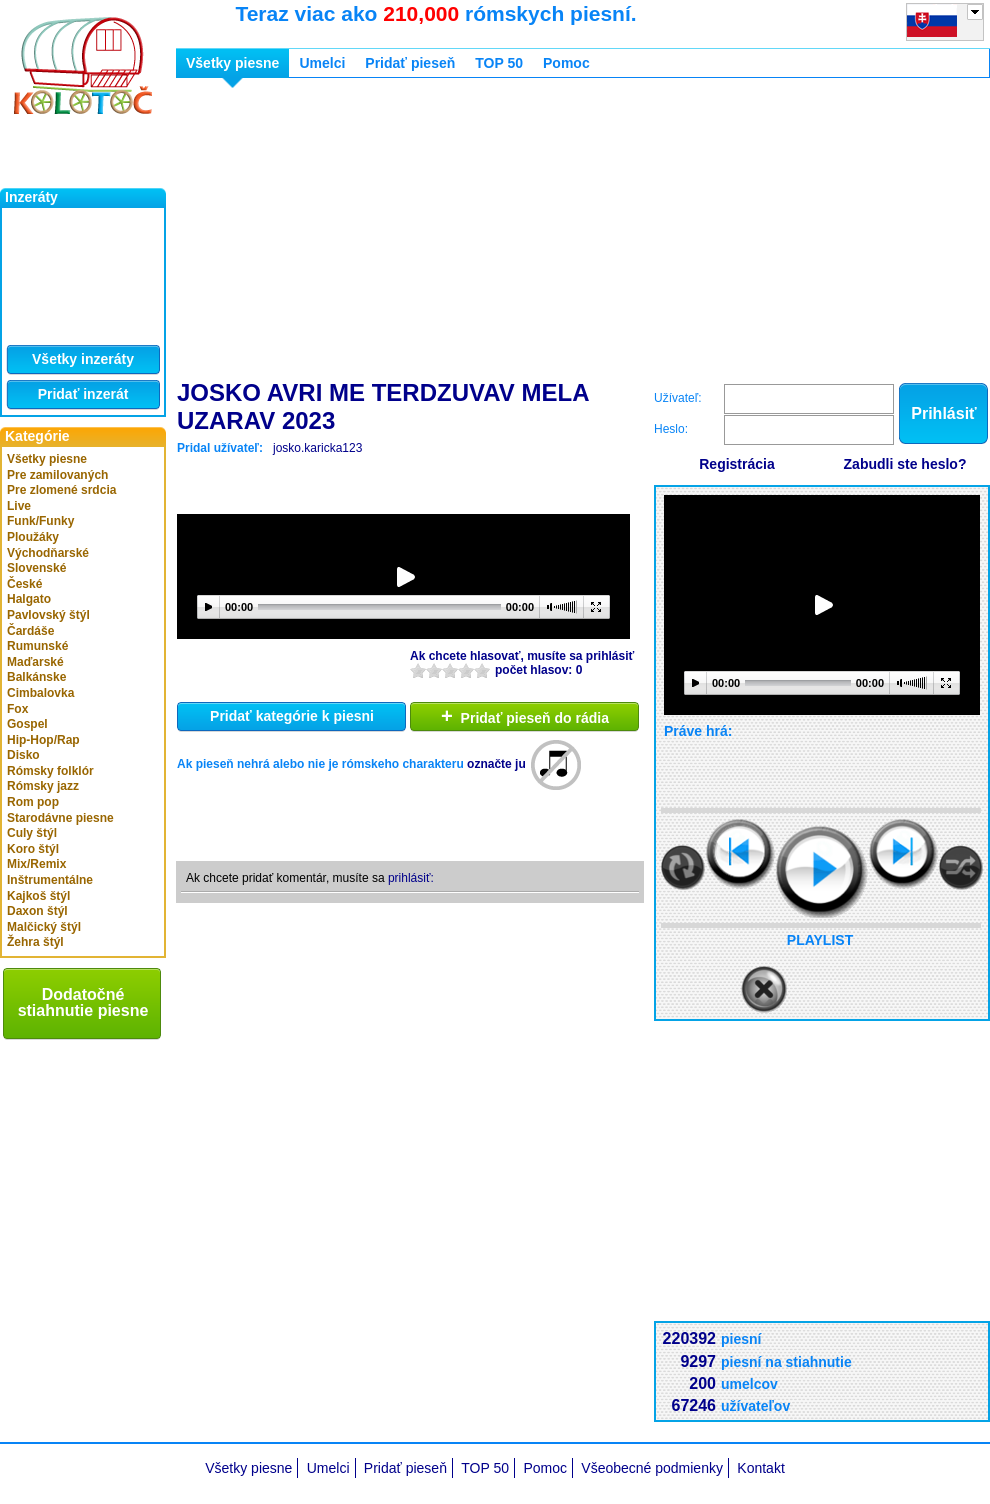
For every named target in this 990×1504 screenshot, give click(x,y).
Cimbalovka (40, 693)
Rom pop (33, 802)
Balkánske (36, 677)
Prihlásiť (943, 413)
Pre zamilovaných (57, 475)
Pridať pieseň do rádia (525, 716)
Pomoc (566, 63)
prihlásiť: (411, 878)
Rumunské (37, 646)
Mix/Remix (36, 864)
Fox (17, 709)
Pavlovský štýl (48, 615)
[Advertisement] (469, 233)
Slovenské (36, 568)
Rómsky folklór (50, 771)
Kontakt (760, 1468)
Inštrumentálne (50, 880)
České (24, 584)
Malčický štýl (44, 927)
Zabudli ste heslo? (905, 464)
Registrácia (736, 464)
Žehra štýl (35, 942)
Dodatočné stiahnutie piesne (83, 1002)
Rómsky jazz (43, 786)
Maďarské (35, 662)
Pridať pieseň (410, 63)
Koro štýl (33, 849)
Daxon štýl (37, 911)
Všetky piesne (47, 459)
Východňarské (48, 553)
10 (482, 670)
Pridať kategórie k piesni (292, 716)
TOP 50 (499, 63)
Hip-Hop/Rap (43, 740)
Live (19, 506)
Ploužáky (33, 537)
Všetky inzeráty (83, 359)
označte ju (496, 764)
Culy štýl (32, 833)
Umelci (322, 63)
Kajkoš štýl (38, 896)
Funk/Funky (40, 521)
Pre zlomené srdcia (61, 490)
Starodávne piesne (60, 818)
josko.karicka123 (317, 448)
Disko (23, 755)
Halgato (29, 599)
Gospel (27, 724)
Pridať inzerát (83, 394)
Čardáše (30, 631)
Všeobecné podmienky (652, 1468)
